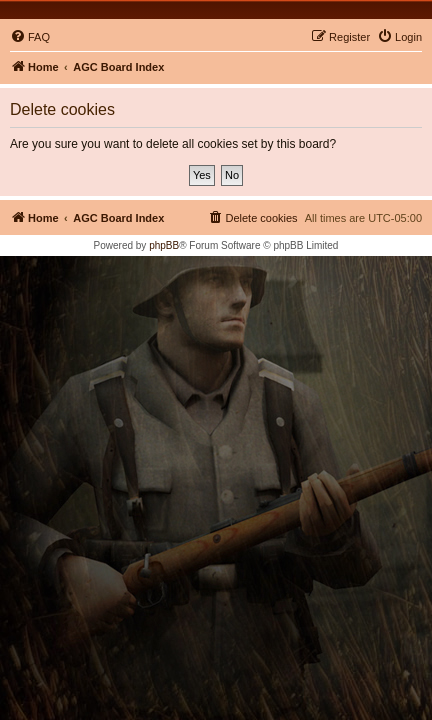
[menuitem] (30, 37)
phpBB (164, 245)
